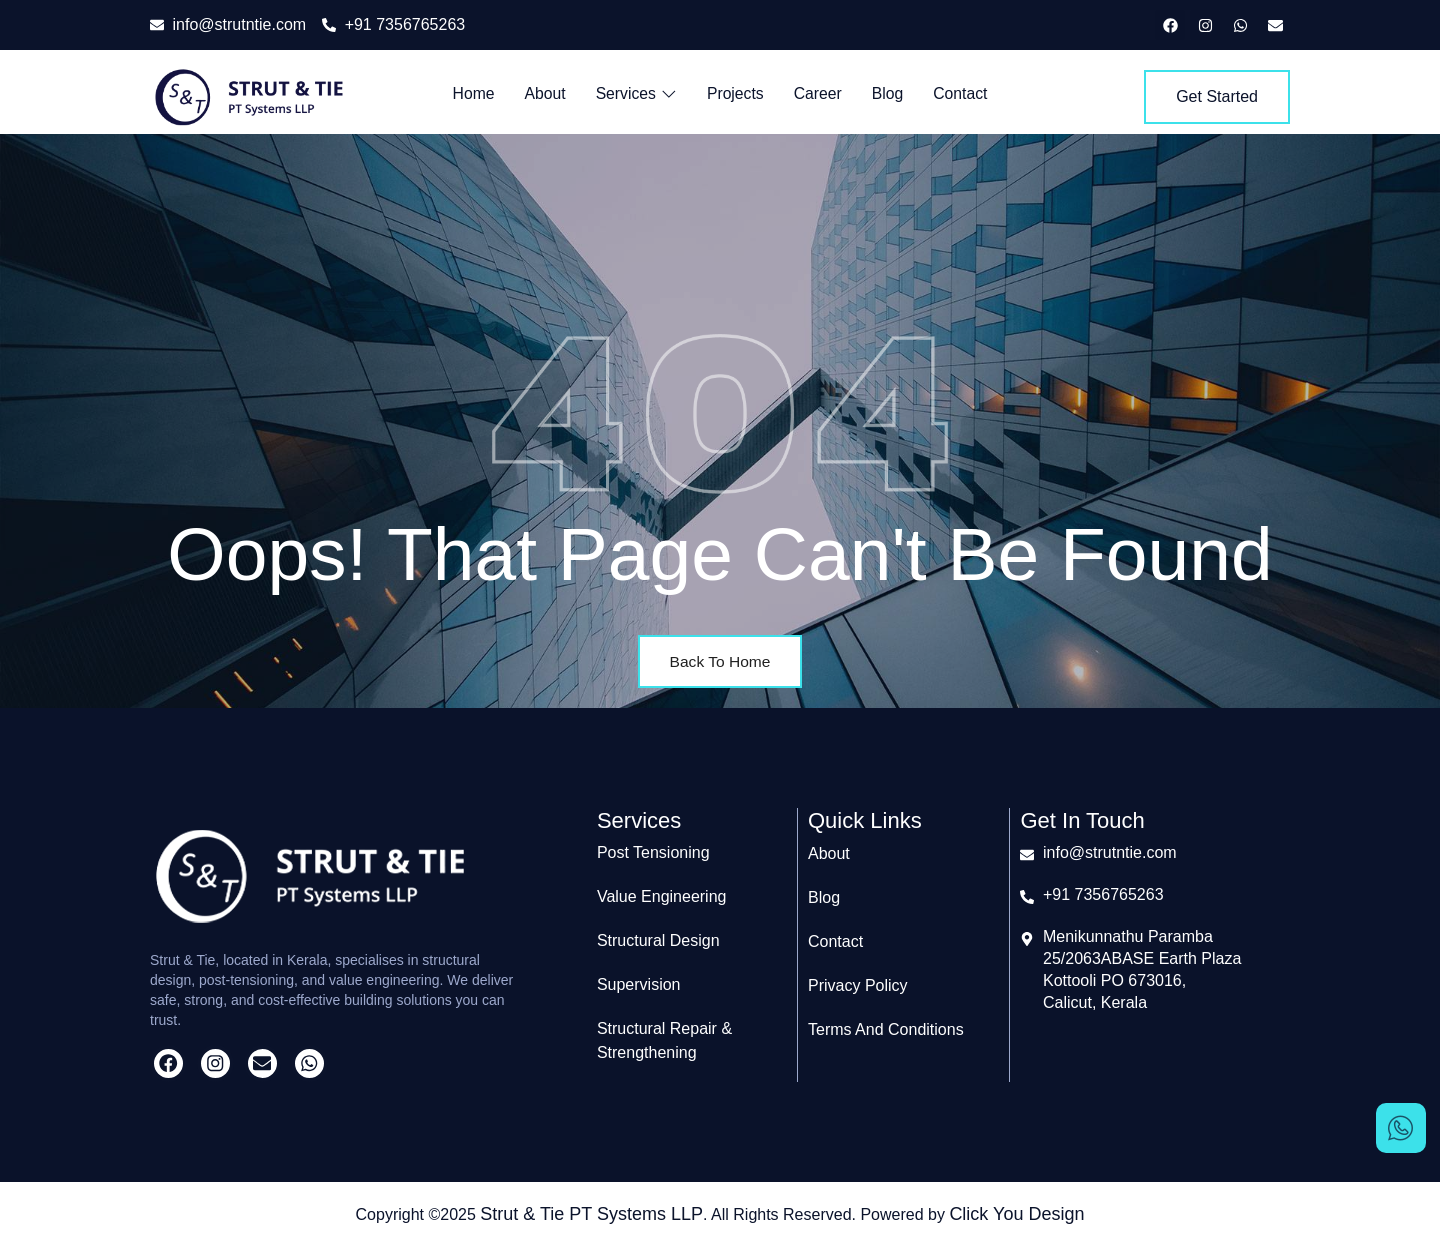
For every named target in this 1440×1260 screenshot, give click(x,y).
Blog (889, 93)
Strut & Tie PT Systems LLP (591, 1213)
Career (818, 93)
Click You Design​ (1016, 1213)
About (543, 93)
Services (635, 93)
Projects (736, 93)
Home (471, 93)
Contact (962, 93)
